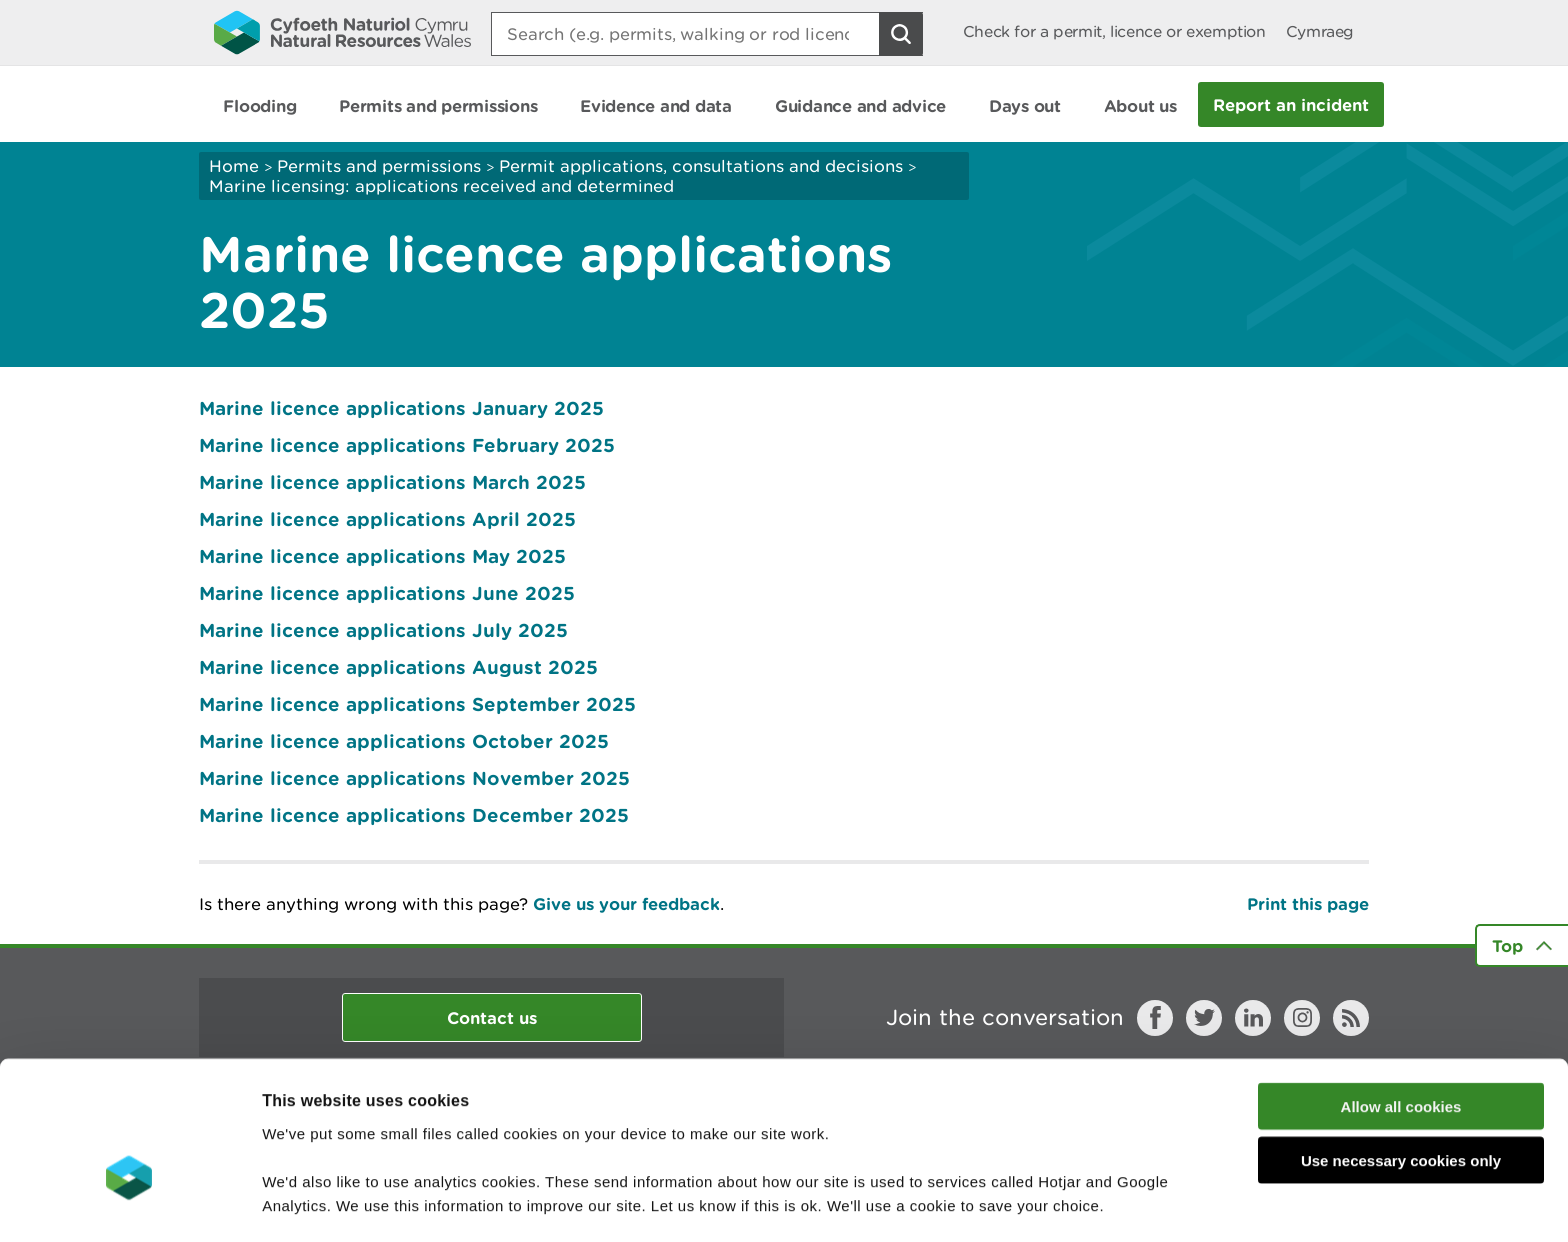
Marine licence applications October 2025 (404, 741)
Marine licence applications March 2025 (392, 482)
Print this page (1308, 903)
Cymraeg (1320, 31)
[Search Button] (901, 34)
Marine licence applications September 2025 (417, 704)
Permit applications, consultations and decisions (701, 166)
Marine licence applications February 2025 (407, 445)
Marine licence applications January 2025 (401, 408)
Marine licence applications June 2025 (387, 593)
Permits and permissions (379, 166)
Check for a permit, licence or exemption (1114, 31)
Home (234, 166)
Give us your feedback (626, 903)
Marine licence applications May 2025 (382, 556)
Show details (1059, 1202)
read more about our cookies (433, 1137)
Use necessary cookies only (1401, 1045)
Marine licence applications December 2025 (414, 815)
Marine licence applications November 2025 (414, 778)
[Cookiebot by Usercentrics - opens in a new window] (129, 1203)
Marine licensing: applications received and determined (441, 186)
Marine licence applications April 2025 (387, 519)
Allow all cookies (1401, 990)
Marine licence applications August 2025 (398, 667)
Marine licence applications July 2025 (383, 630)
